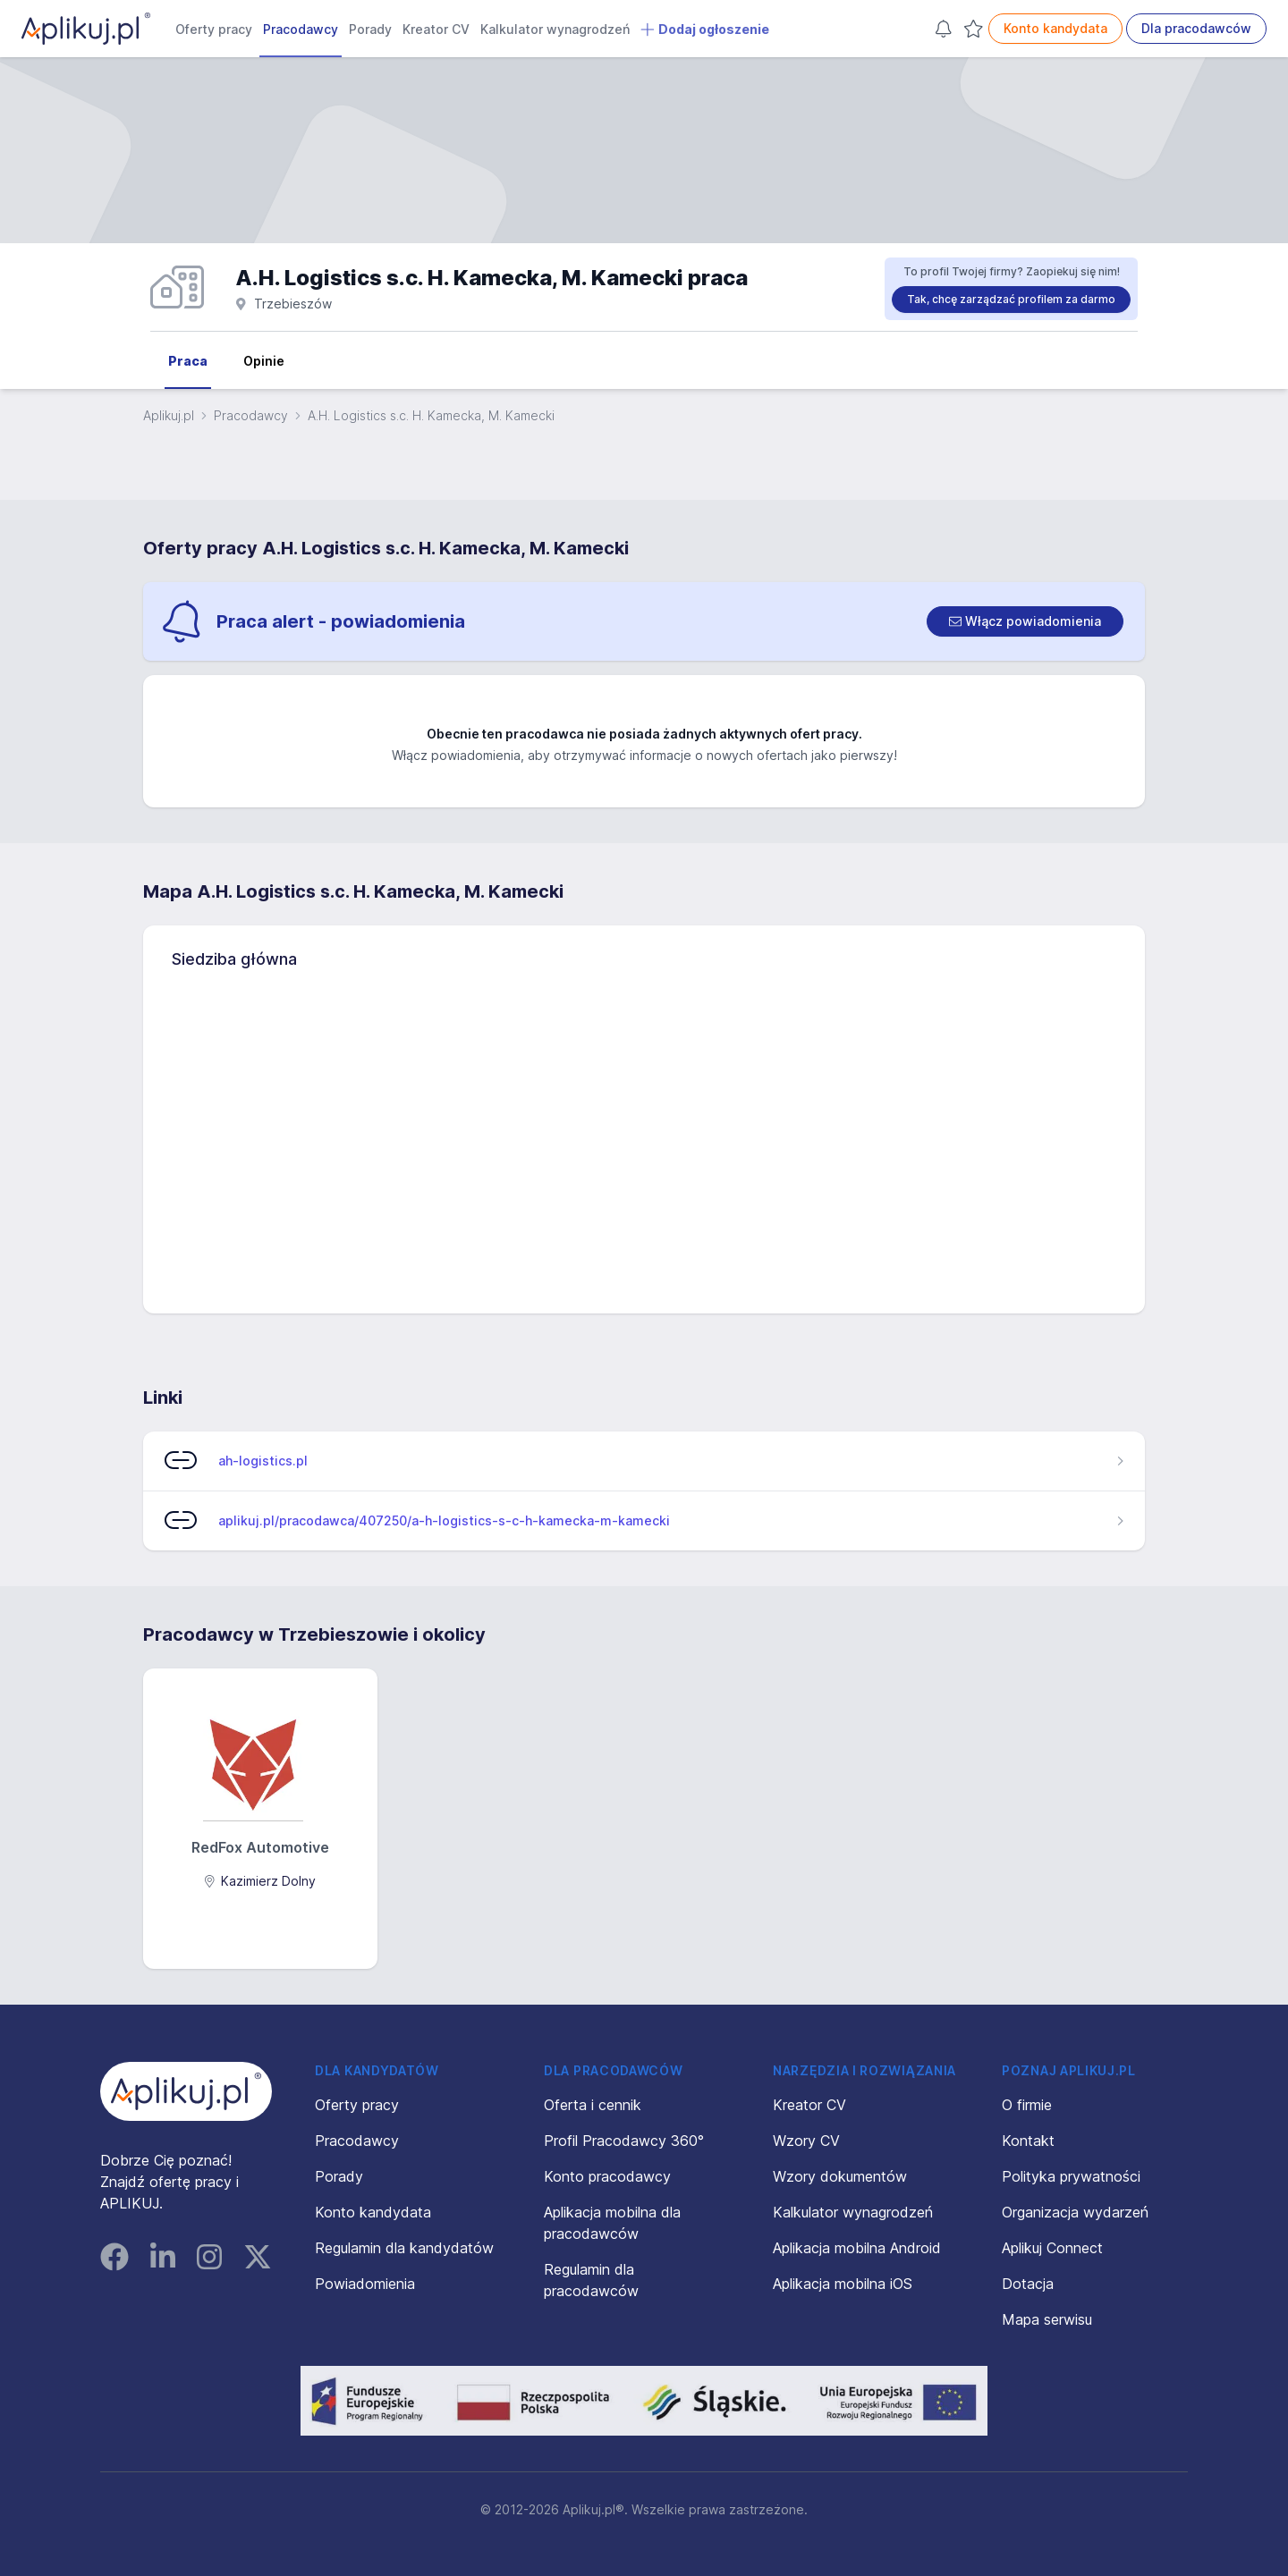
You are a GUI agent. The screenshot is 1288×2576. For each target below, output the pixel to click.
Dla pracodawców (1196, 28)
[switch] (1025, 621)
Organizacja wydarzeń (1075, 2212)
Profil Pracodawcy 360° (624, 2140)
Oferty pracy (213, 29)
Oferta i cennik (592, 2105)
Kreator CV (436, 29)
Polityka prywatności (1071, 2176)
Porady (370, 29)
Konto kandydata (1055, 28)
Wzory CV (806, 2140)
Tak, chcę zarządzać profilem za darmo (1011, 299)
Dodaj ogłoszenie (704, 29)
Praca (188, 360)
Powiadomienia (365, 2284)
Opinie (263, 360)
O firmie (1027, 2105)
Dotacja (1028, 2284)
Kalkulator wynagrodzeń (555, 29)
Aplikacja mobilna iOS (842, 2284)
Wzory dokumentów (840, 2176)
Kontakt (1028, 2140)
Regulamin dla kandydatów (404, 2248)
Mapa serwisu (1047, 2319)
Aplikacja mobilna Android (857, 2248)
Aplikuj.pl (168, 415)
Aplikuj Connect (1052, 2248)
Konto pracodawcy (607, 2176)
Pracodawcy (300, 29)
